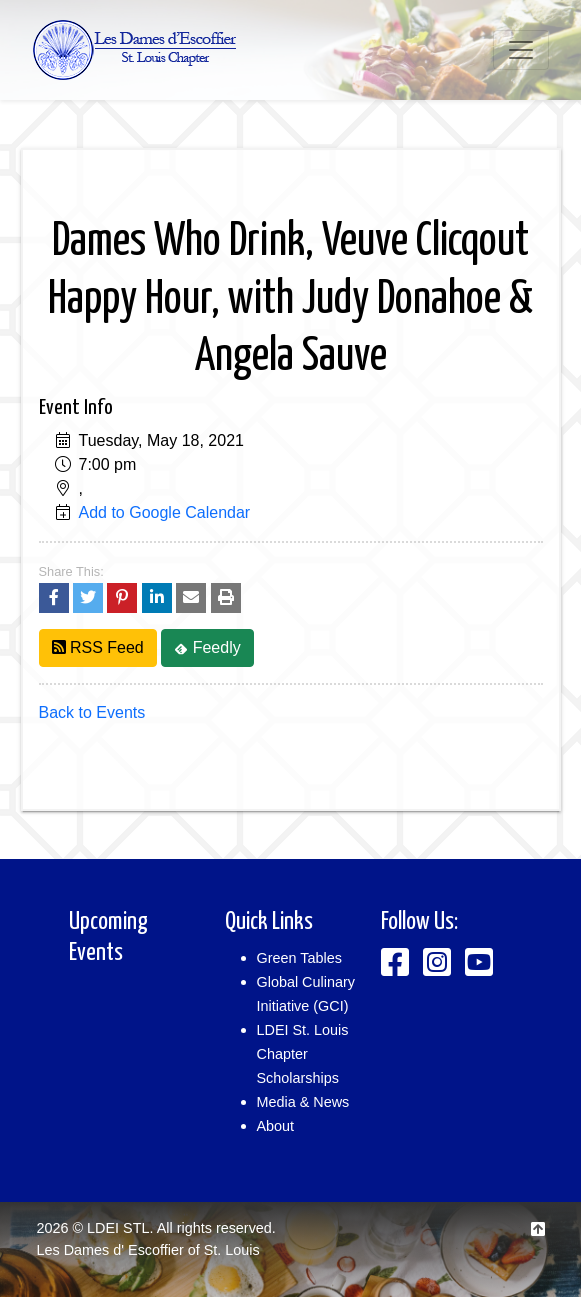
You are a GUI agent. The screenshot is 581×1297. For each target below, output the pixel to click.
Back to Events (92, 712)
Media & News (303, 1102)
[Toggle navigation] (521, 50)
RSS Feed (98, 647)
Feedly (207, 647)
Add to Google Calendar (165, 512)
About (276, 1126)
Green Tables (299, 958)
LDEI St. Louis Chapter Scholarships (303, 1054)
